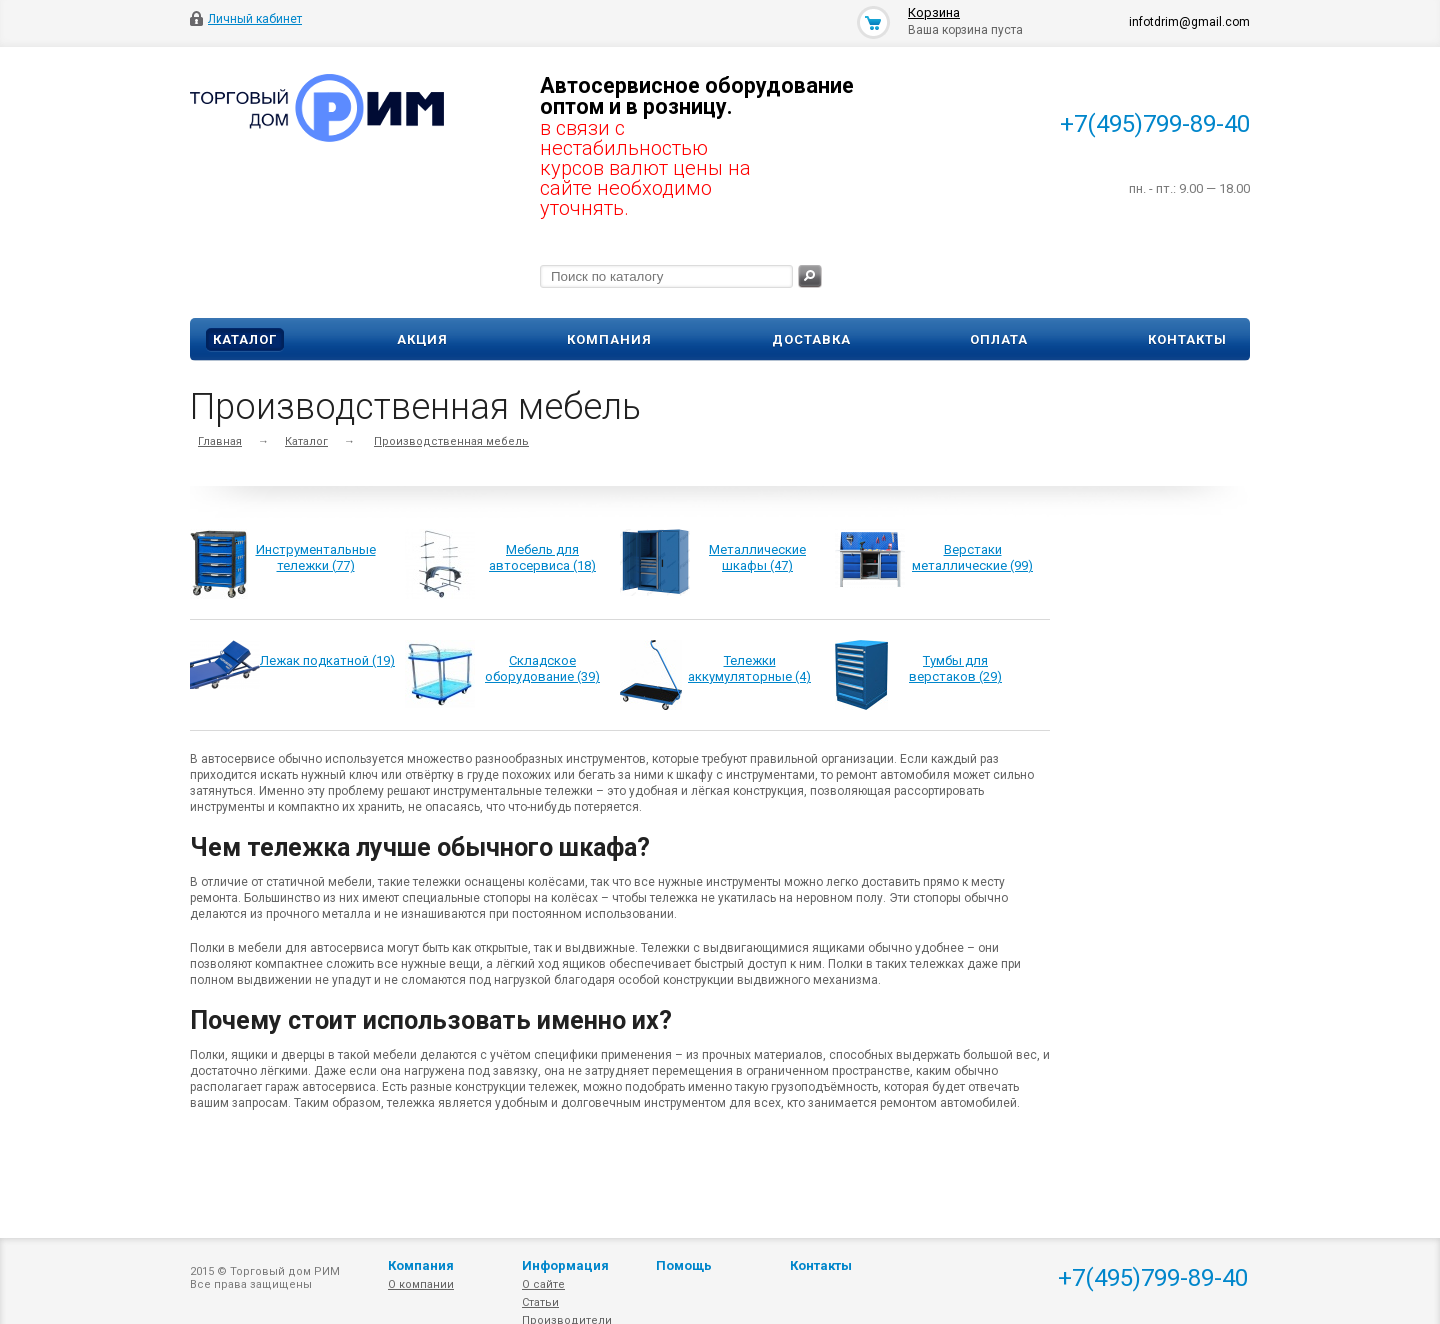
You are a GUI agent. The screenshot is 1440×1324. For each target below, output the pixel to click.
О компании (421, 1284)
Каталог (245, 339)
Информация (565, 1265)
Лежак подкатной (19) (327, 660)
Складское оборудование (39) (542, 668)
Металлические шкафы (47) (757, 557)
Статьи (540, 1302)
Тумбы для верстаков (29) (955, 668)
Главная (220, 441)
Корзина (934, 12)
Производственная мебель (451, 441)
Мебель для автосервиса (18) (542, 557)
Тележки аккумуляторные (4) (749, 668)
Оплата (999, 339)
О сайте (543, 1284)
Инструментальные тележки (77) (316, 557)
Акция (422, 339)
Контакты (1187, 339)
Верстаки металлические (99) (972, 557)
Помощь (684, 1265)
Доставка (811, 339)
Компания (609, 339)
